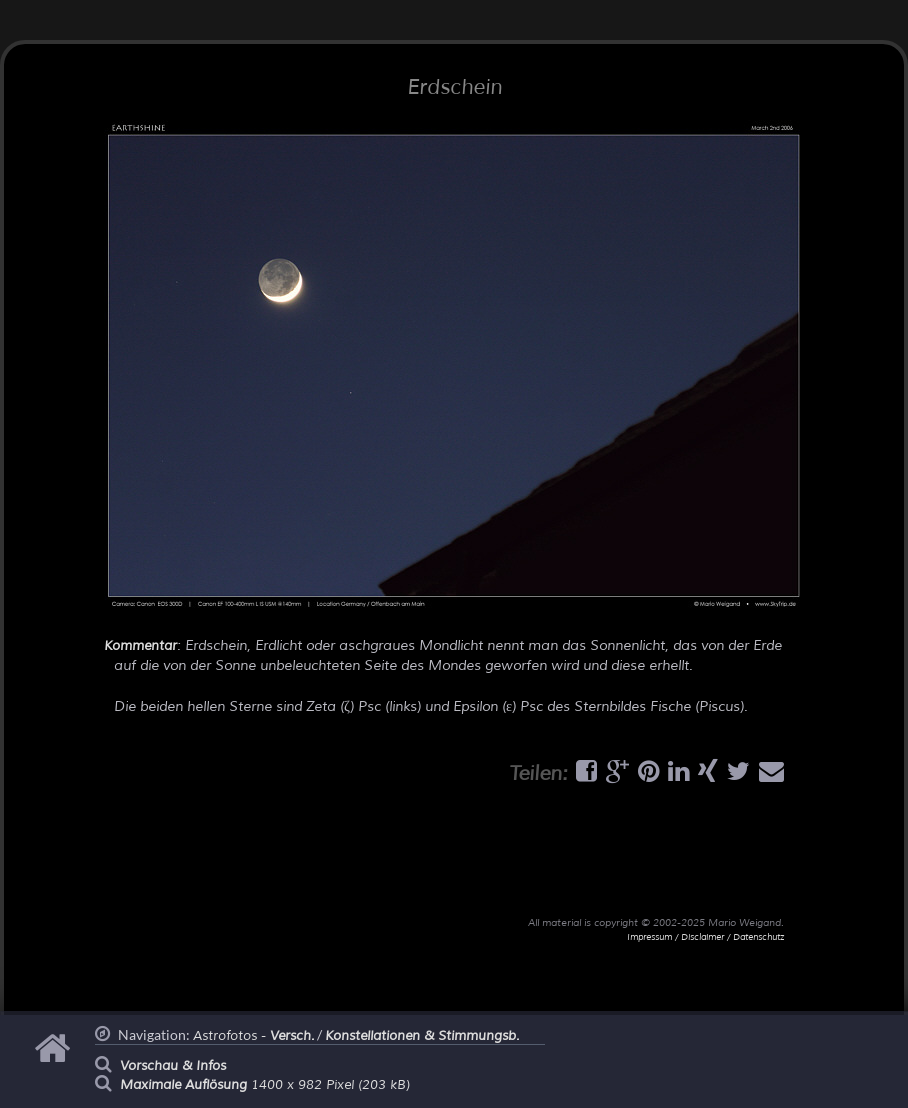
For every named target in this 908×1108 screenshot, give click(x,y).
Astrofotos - (253, 1036)
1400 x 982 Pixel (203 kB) (265, 1085)
